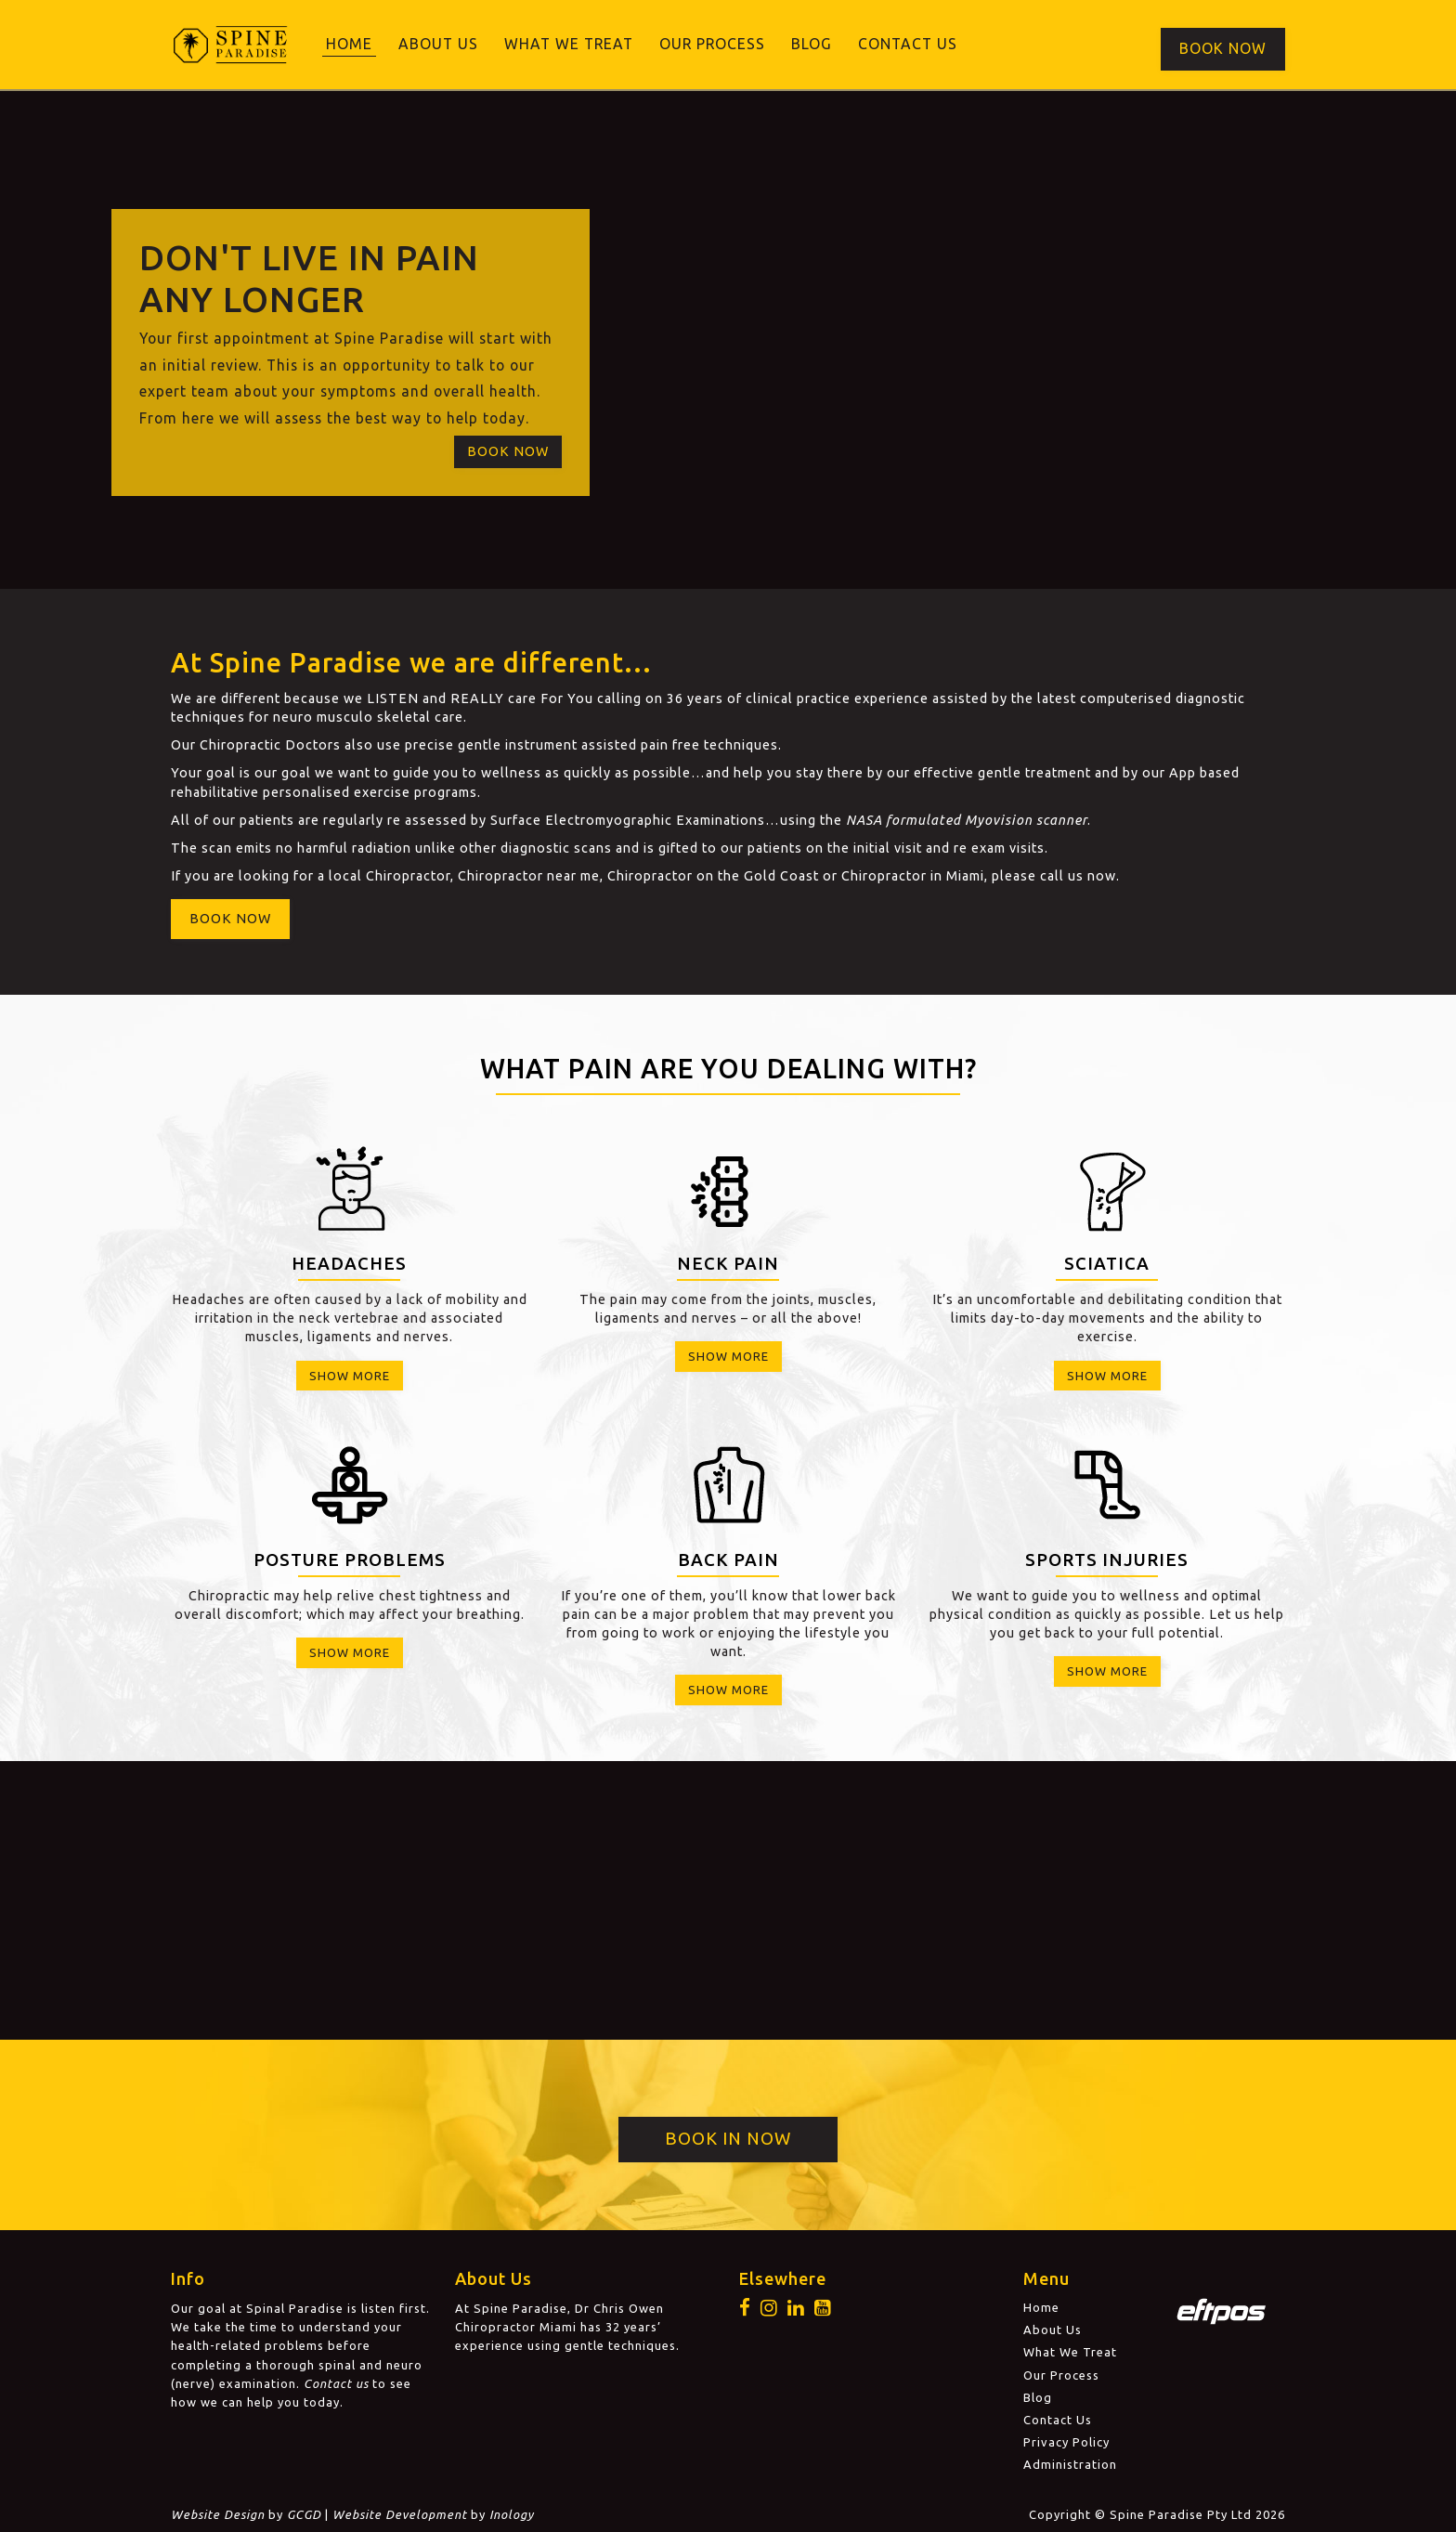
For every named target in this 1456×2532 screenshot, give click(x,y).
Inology (511, 2511)
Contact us (336, 2380)
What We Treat (568, 43)
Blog (811, 43)
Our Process (712, 43)
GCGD (304, 2511)
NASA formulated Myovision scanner (966, 817)
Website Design (218, 2511)
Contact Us (907, 43)
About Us (438, 43)
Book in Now (728, 2136)
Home (349, 43)
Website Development (399, 2511)
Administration (1070, 2461)
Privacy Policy (1066, 2439)
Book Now (1223, 43)
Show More (349, 1371)
